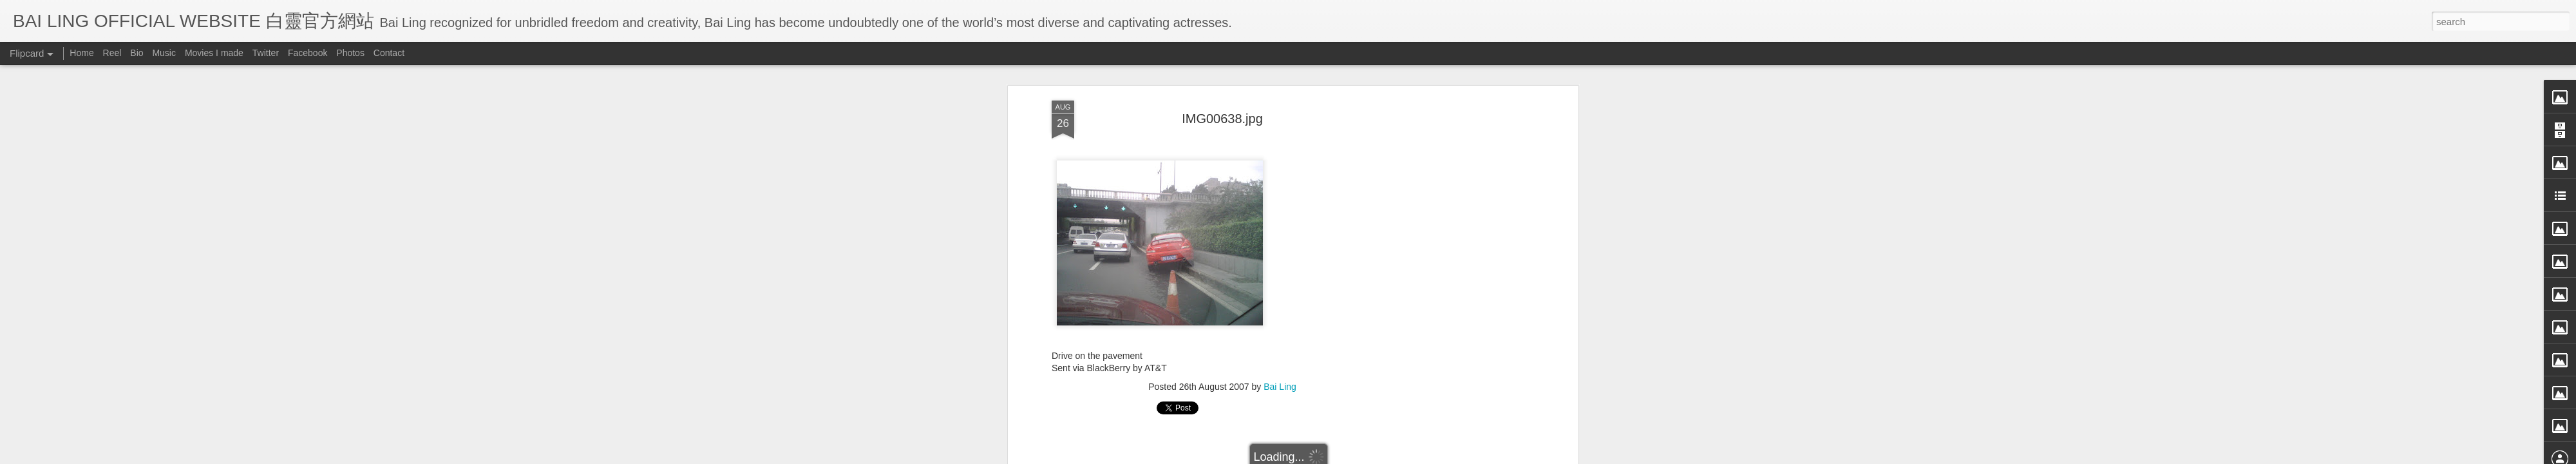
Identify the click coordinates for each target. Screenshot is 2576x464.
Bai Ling (1280, 381)
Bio (136, 53)
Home (81, 53)
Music (164, 53)
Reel (112, 53)
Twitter (265, 53)
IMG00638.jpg (1222, 113)
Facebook (307, 53)
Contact (389, 53)
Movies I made (214, 53)
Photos (350, 53)
